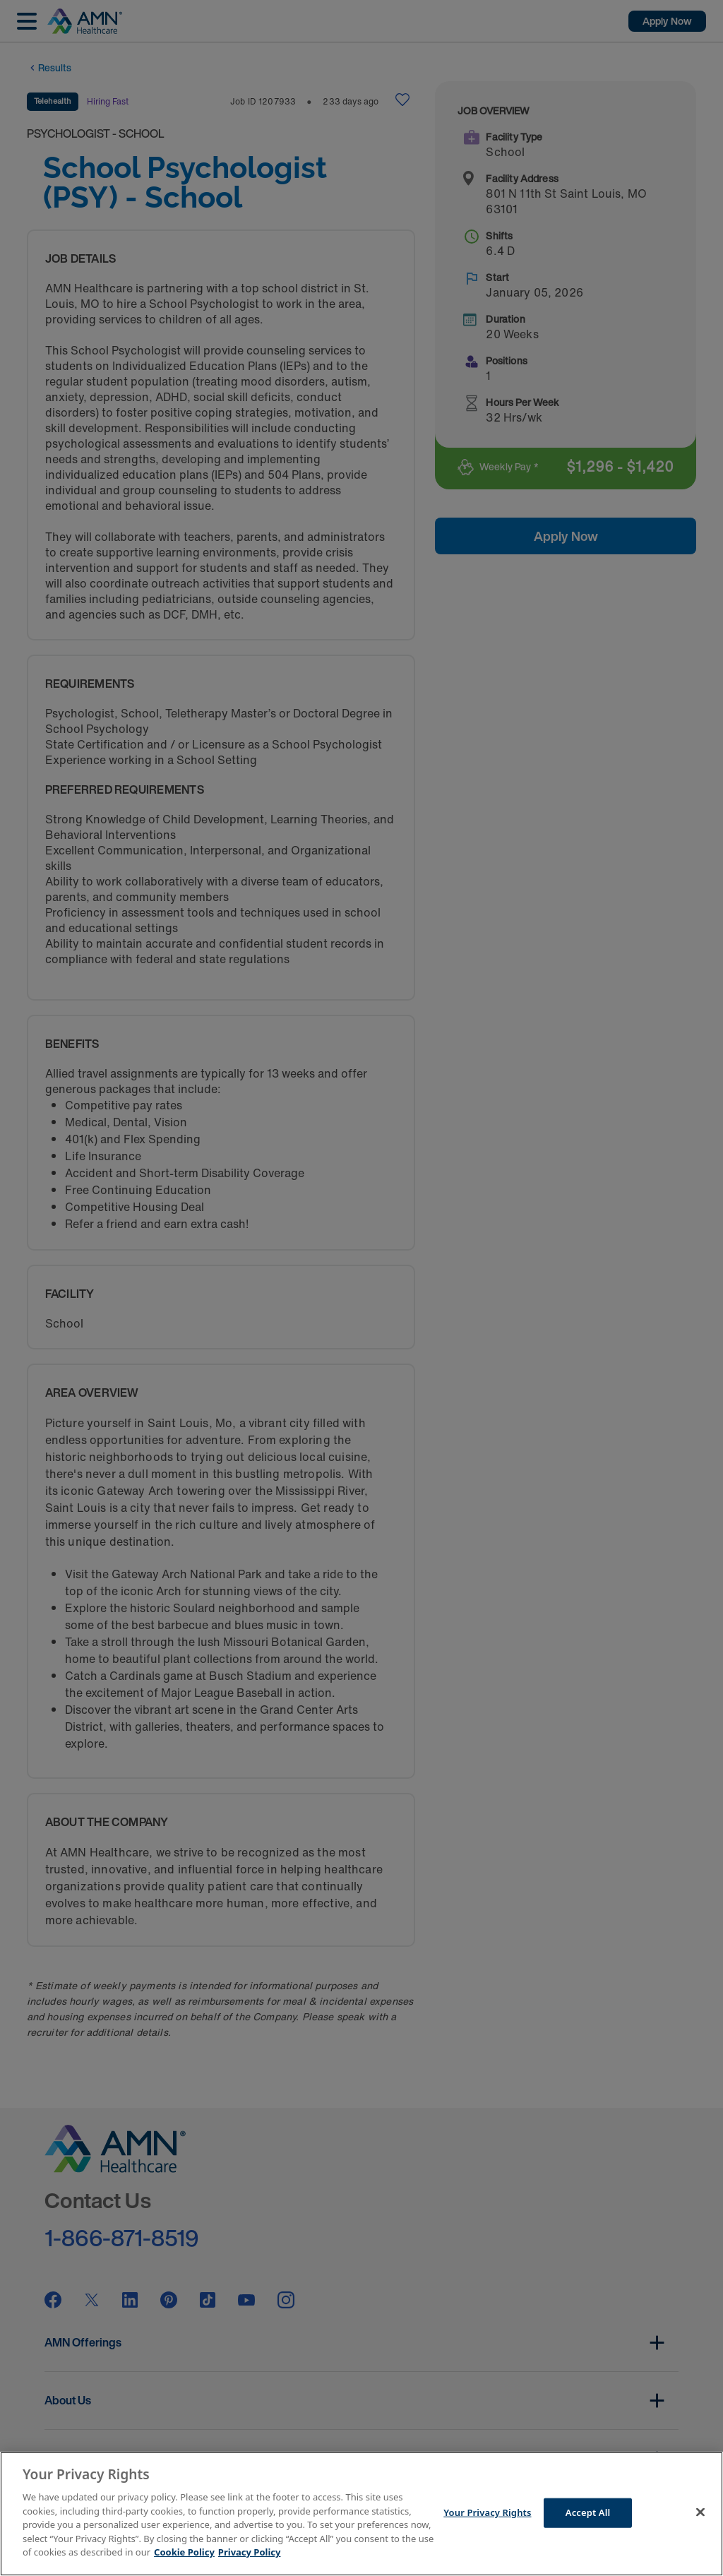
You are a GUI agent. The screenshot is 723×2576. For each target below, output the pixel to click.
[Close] (700, 2512)
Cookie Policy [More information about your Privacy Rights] (184, 2552)
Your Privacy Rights (487, 2512)
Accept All (588, 2512)
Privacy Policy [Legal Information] (249, 2552)
